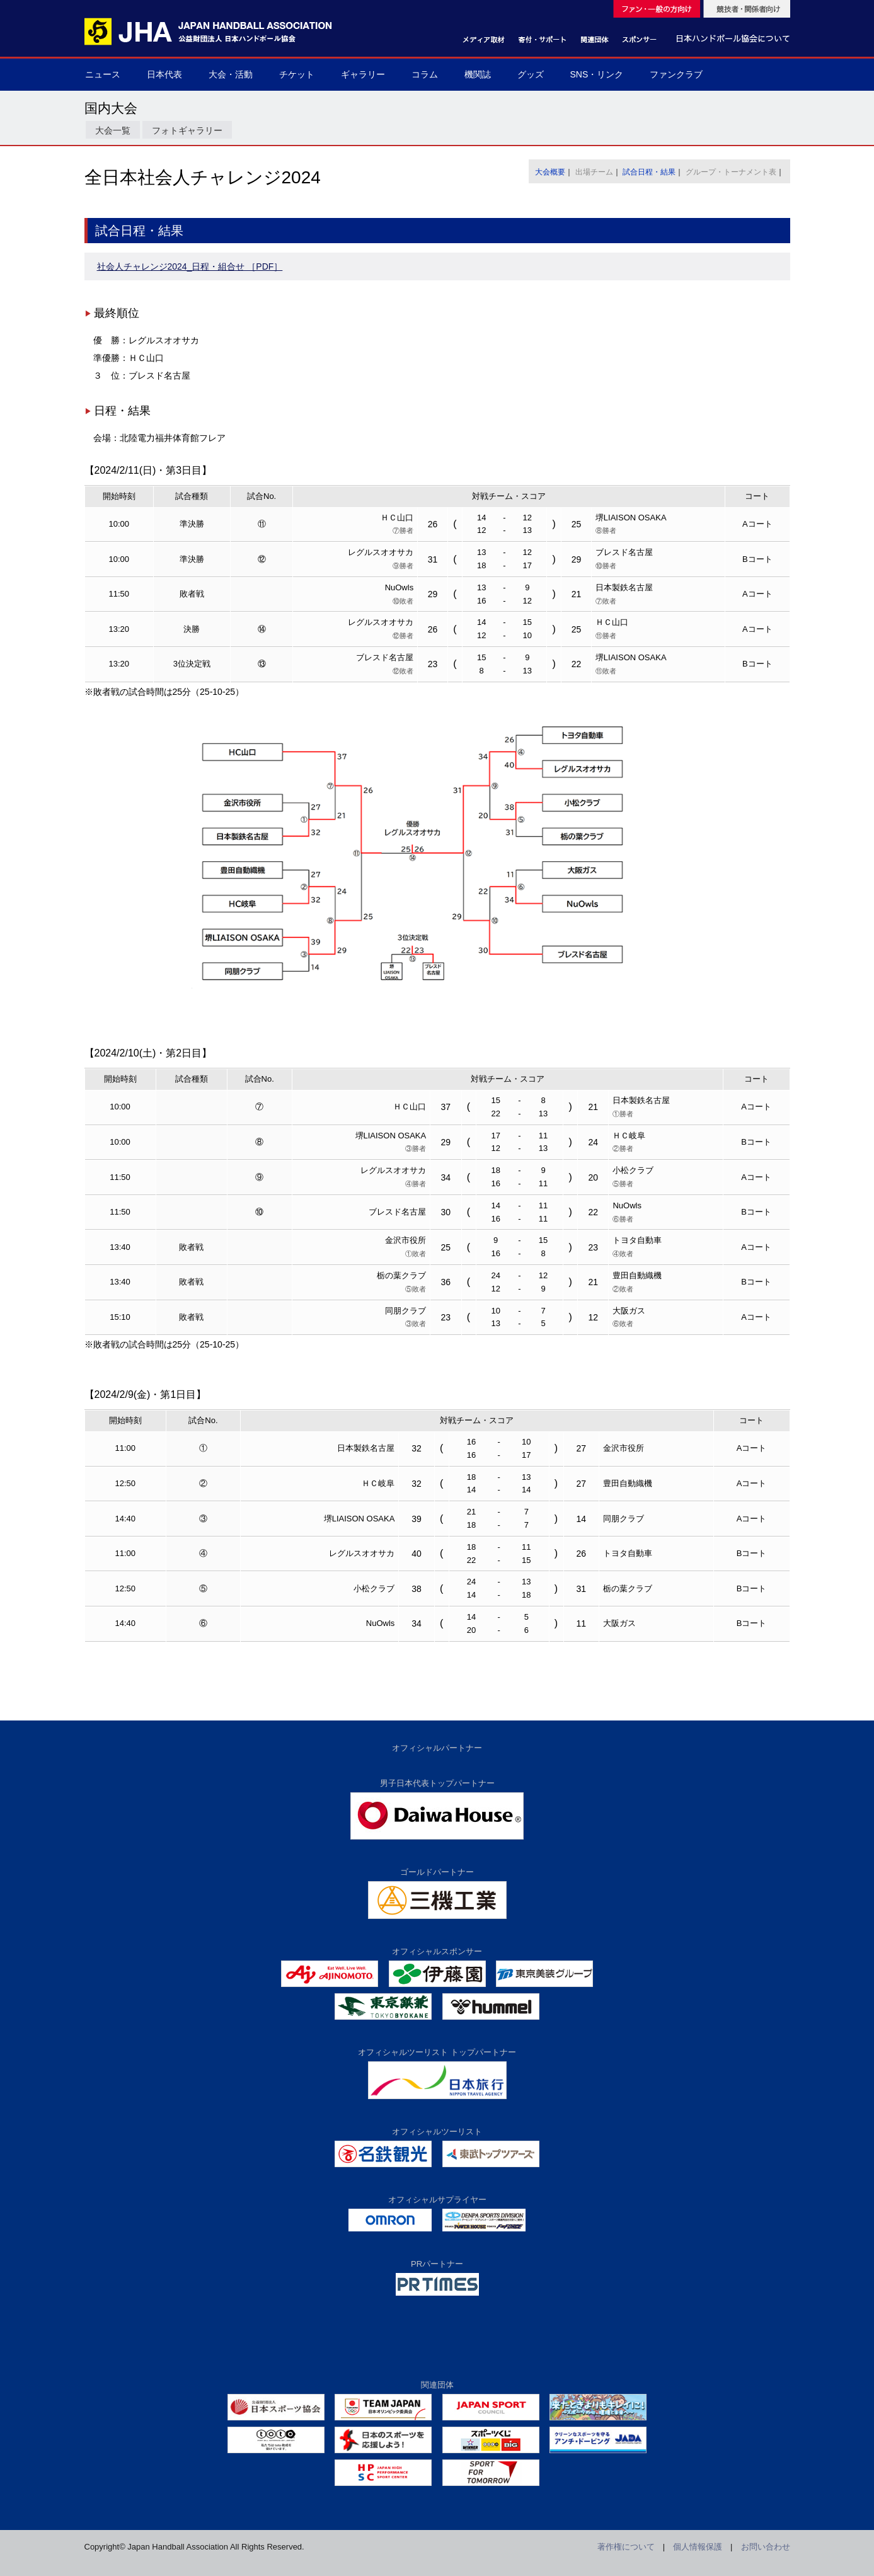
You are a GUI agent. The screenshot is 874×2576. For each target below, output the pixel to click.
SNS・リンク (597, 74)
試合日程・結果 (649, 172)
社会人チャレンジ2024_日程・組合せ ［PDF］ (190, 266)
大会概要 (550, 172)
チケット (296, 74)
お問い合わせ (765, 2546)
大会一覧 (112, 130)
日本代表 (164, 74)
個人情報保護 (697, 2546)
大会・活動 (231, 74)
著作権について (626, 2546)
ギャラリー (363, 74)
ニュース (102, 74)
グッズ (530, 74)
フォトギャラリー (187, 130)
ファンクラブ (676, 74)
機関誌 (477, 74)
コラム (424, 74)
